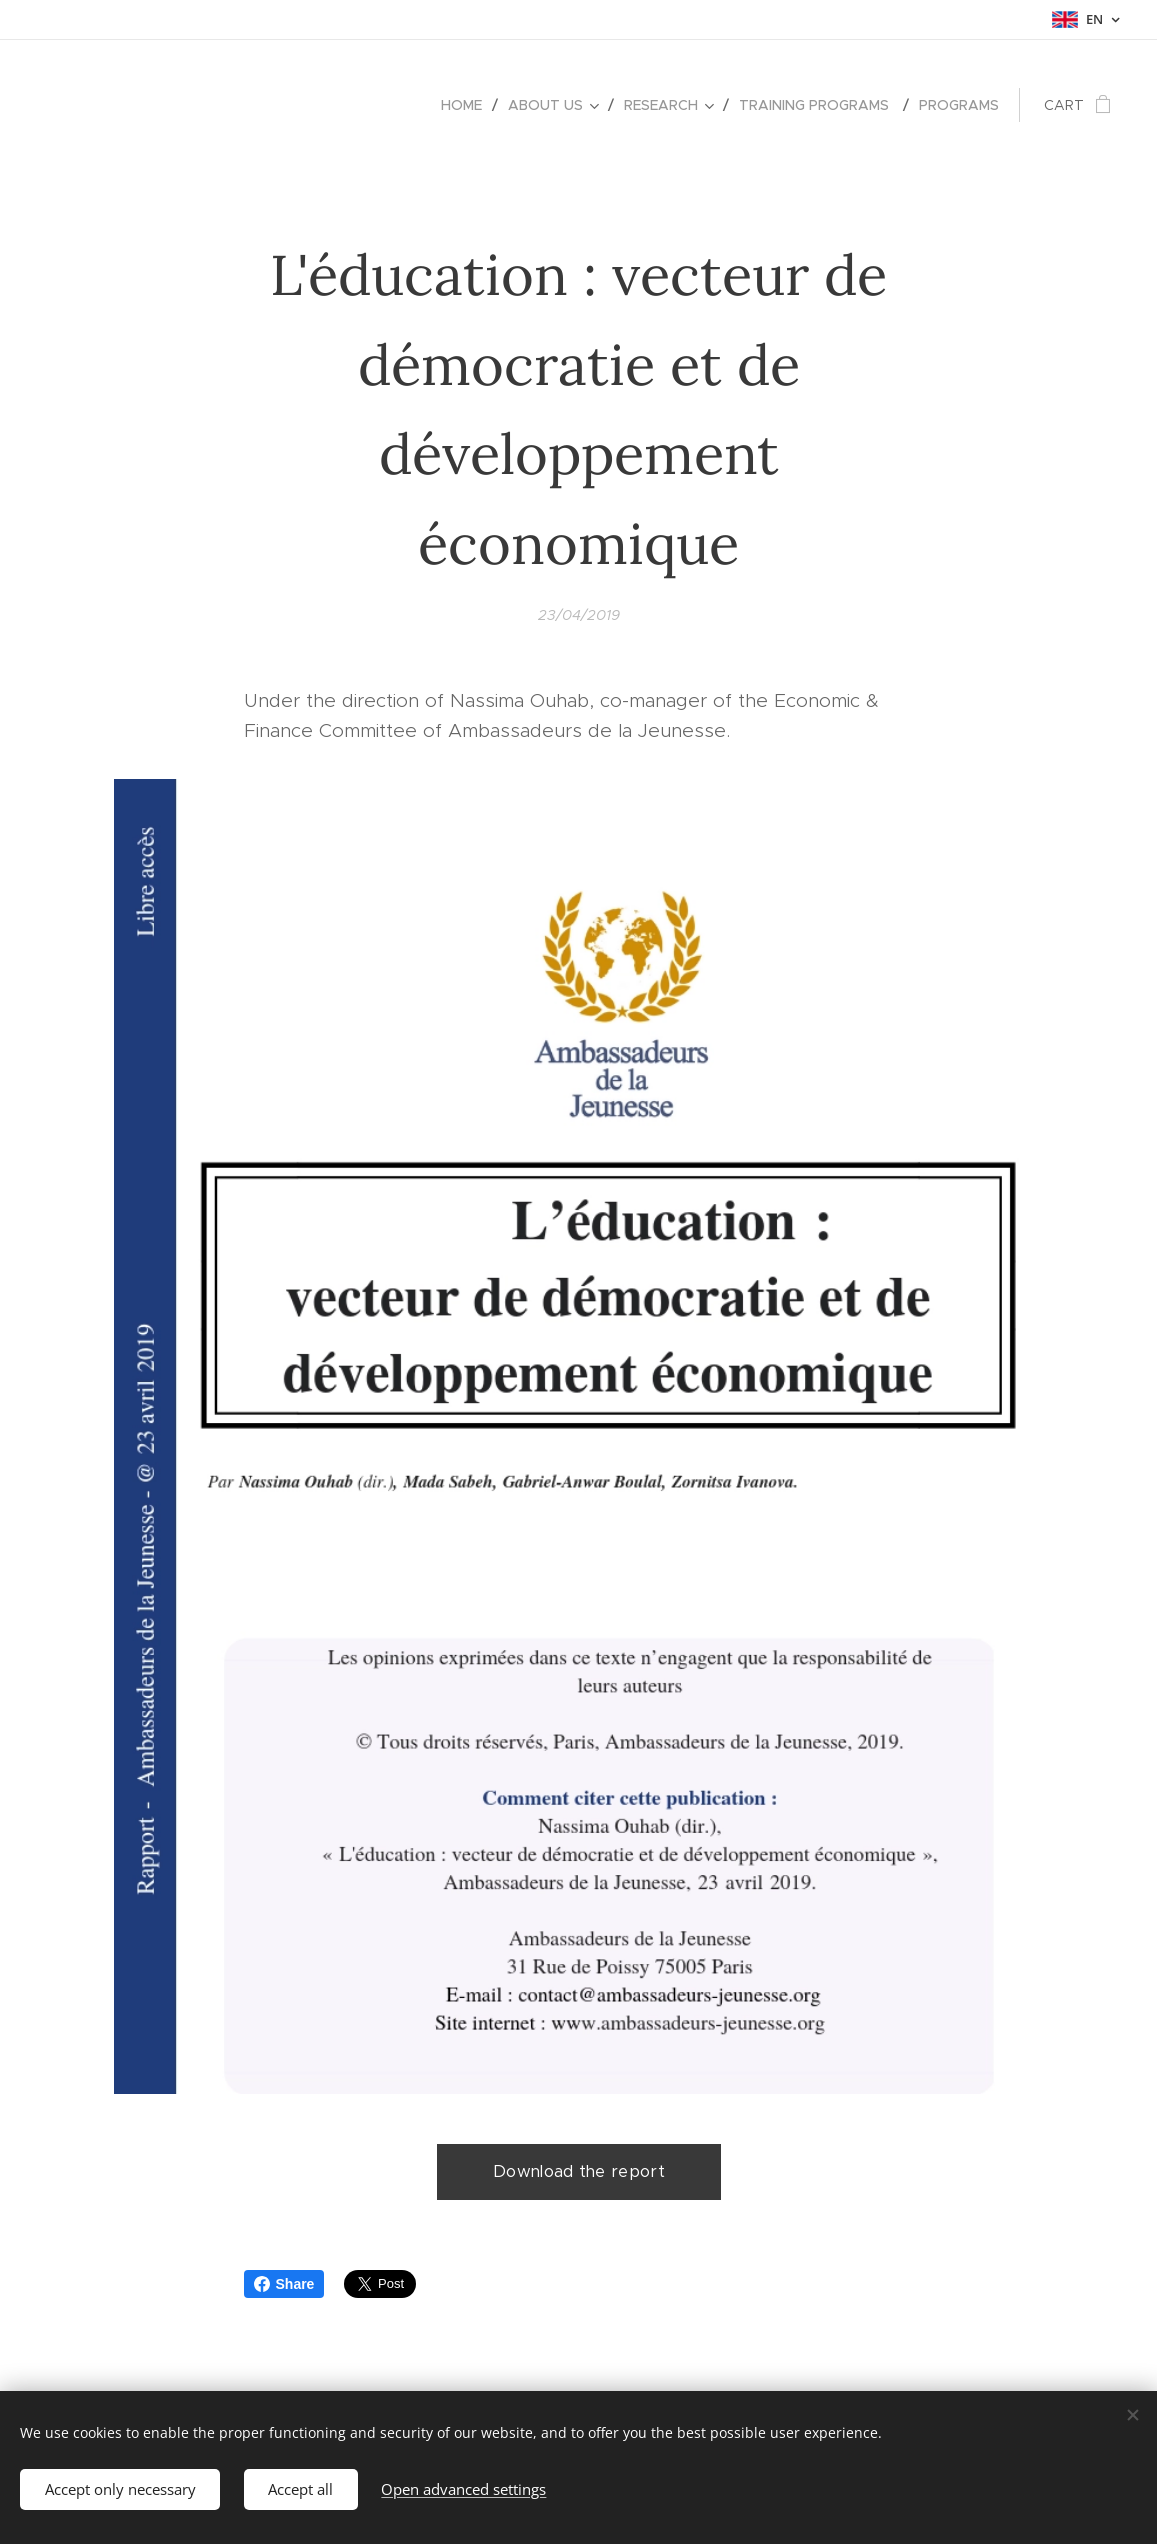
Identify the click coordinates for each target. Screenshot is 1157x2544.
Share (284, 2284)
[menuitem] (467, 105)
